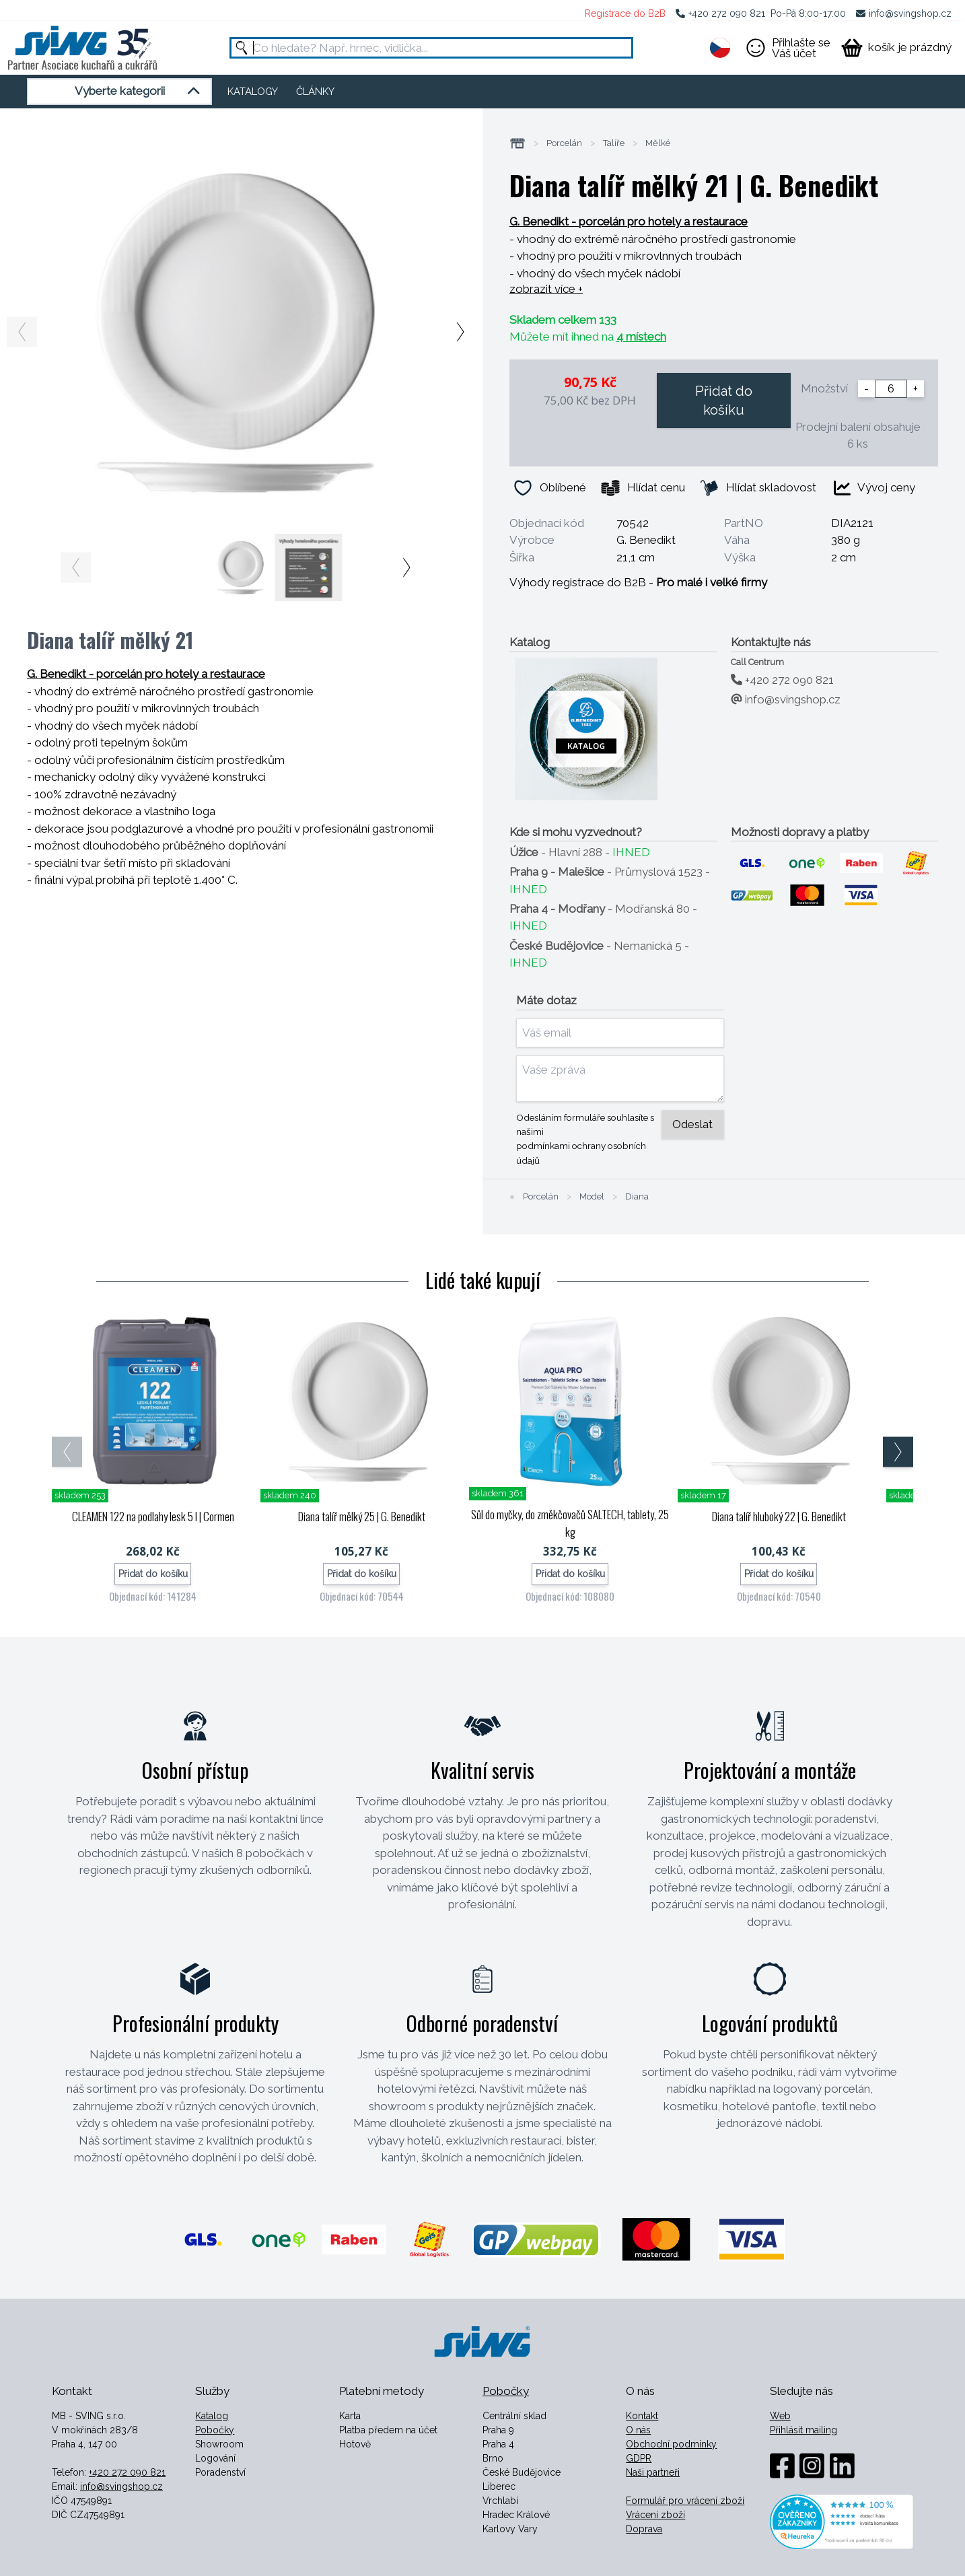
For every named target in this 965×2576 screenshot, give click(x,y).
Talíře (613, 143)
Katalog (211, 2415)
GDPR (638, 2458)
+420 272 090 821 (726, 13)
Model (591, 1197)
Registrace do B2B (625, 13)
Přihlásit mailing (803, 2430)
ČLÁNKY (315, 91)
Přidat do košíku (723, 400)
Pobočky (214, 2430)
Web (780, 2415)
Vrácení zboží (655, 2514)
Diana (637, 1197)
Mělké (657, 143)
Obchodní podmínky (671, 2444)
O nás (638, 2430)
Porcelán (564, 143)
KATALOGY (252, 91)
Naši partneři (653, 2472)
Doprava (644, 2528)
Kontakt (642, 2415)
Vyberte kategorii (140, 91)
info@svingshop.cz (910, 13)
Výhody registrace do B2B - (638, 582)
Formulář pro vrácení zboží (685, 2500)
